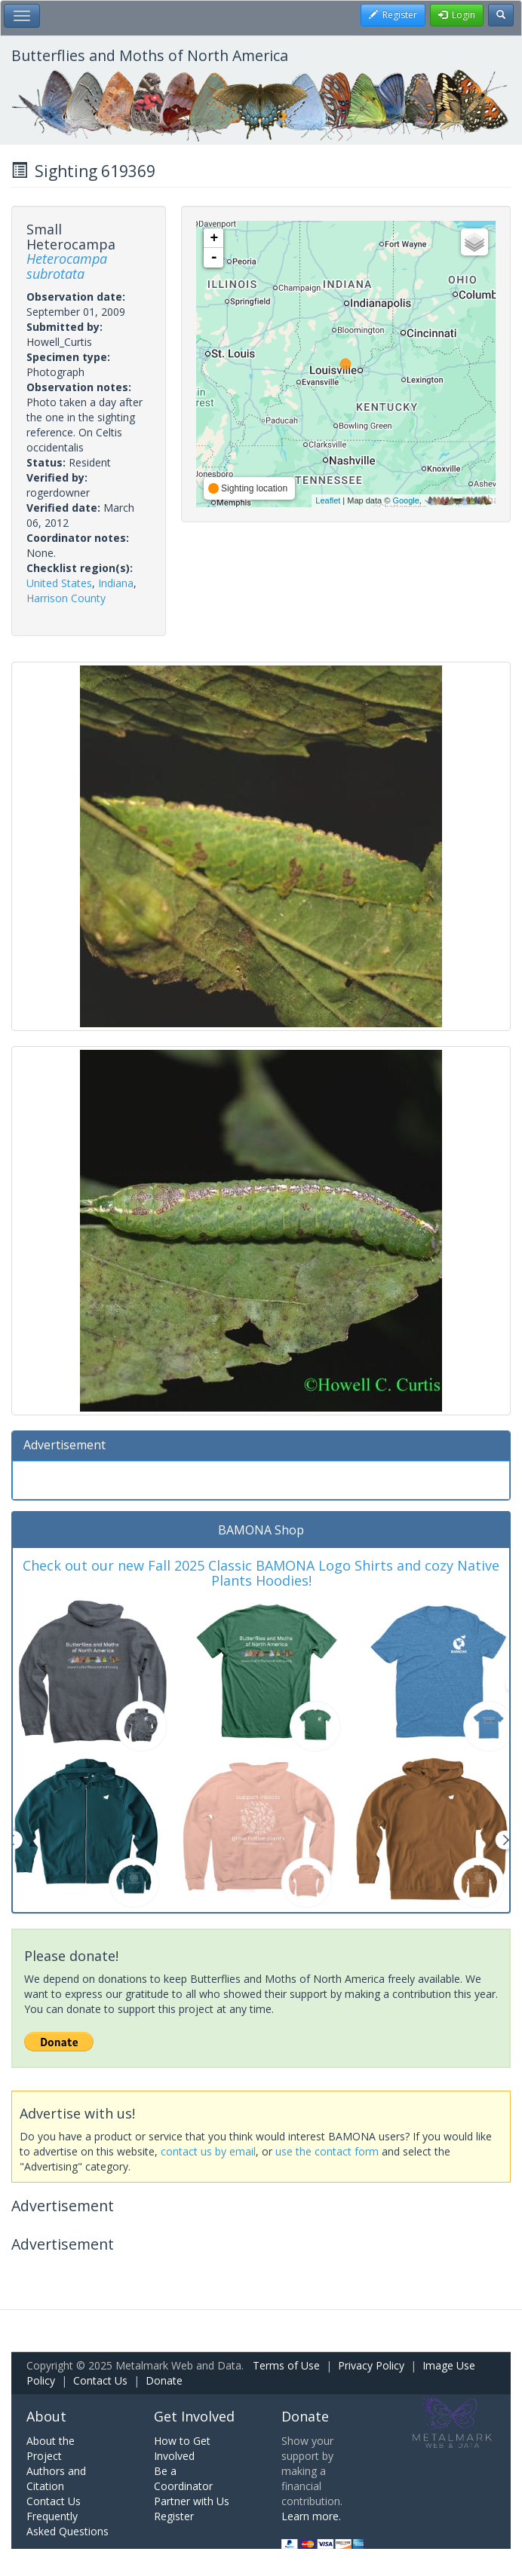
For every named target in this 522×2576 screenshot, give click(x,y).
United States (59, 583)
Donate (164, 2380)
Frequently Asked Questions (67, 2523)
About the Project (50, 2448)
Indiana (116, 583)
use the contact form (327, 2151)
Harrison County (66, 598)
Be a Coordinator (183, 2478)
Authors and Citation (56, 2478)
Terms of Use (286, 2365)
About (46, 2416)
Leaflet (327, 500)
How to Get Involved (182, 2448)
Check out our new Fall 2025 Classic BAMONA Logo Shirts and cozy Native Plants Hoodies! (261, 1572)
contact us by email (208, 2151)
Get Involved (194, 2416)
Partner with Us (191, 2501)
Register (174, 2516)
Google (405, 500)
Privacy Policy (371, 2365)
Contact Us (100, 2380)
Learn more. (311, 2516)
